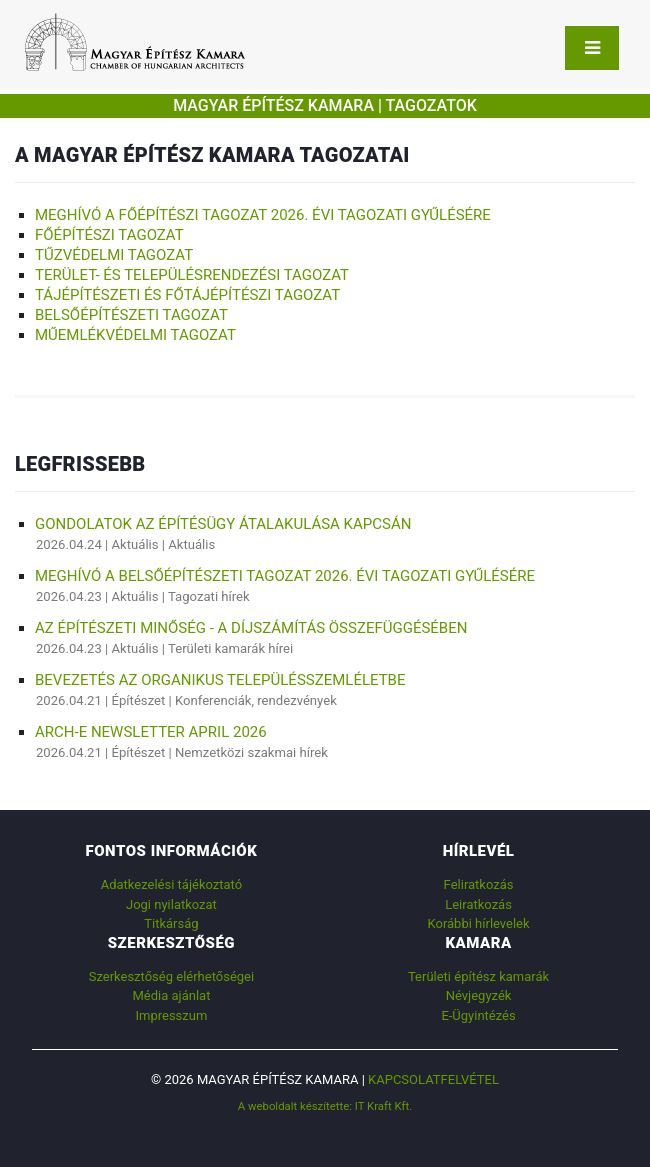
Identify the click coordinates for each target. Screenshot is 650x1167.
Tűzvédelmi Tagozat (114, 255)
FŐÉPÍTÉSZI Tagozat (109, 235)
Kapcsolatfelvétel (433, 1079)
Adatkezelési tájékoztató (171, 884)
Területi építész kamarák (478, 976)
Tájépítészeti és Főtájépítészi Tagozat (187, 295)
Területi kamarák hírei (230, 648)
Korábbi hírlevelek (478, 923)
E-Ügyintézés (478, 1015)
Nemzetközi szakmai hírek (251, 752)
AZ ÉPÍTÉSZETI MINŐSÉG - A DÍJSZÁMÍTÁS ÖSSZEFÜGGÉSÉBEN (251, 628)
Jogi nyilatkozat (171, 904)
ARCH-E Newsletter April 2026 (151, 732)
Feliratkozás (479, 884)
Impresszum (171, 1015)
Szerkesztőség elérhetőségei (171, 976)
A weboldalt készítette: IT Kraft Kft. (325, 1106)
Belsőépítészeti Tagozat (131, 315)
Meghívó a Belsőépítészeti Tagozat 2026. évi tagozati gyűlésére (285, 576)
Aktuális (135, 544)
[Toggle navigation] (592, 48)
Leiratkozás (478, 904)
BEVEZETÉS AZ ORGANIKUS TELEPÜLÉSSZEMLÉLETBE (220, 680)
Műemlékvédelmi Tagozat (135, 335)
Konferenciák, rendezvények (256, 700)
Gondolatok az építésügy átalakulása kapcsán (223, 524)
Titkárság (171, 923)
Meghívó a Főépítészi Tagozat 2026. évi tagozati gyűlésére (263, 215)
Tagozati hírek (209, 596)
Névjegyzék (479, 995)
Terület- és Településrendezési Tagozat (192, 275)
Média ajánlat (171, 995)
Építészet (139, 700)
